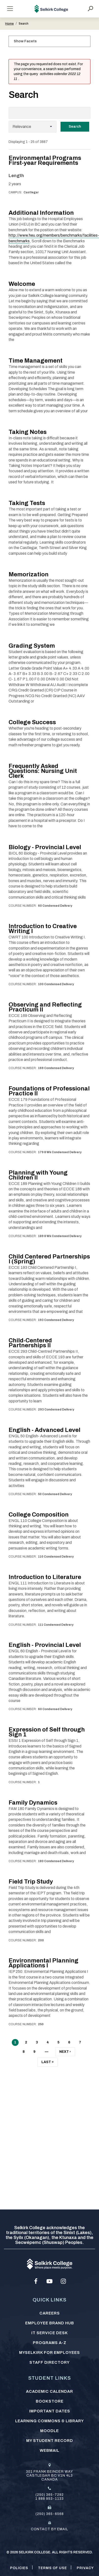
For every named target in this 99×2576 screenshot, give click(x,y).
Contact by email (49, 2529)
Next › (65, 2053)
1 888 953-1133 (49, 2498)
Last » (47, 2063)
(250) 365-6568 (50, 2514)
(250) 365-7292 (50, 2495)
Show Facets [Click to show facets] (25, 41)
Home (9, 23)
